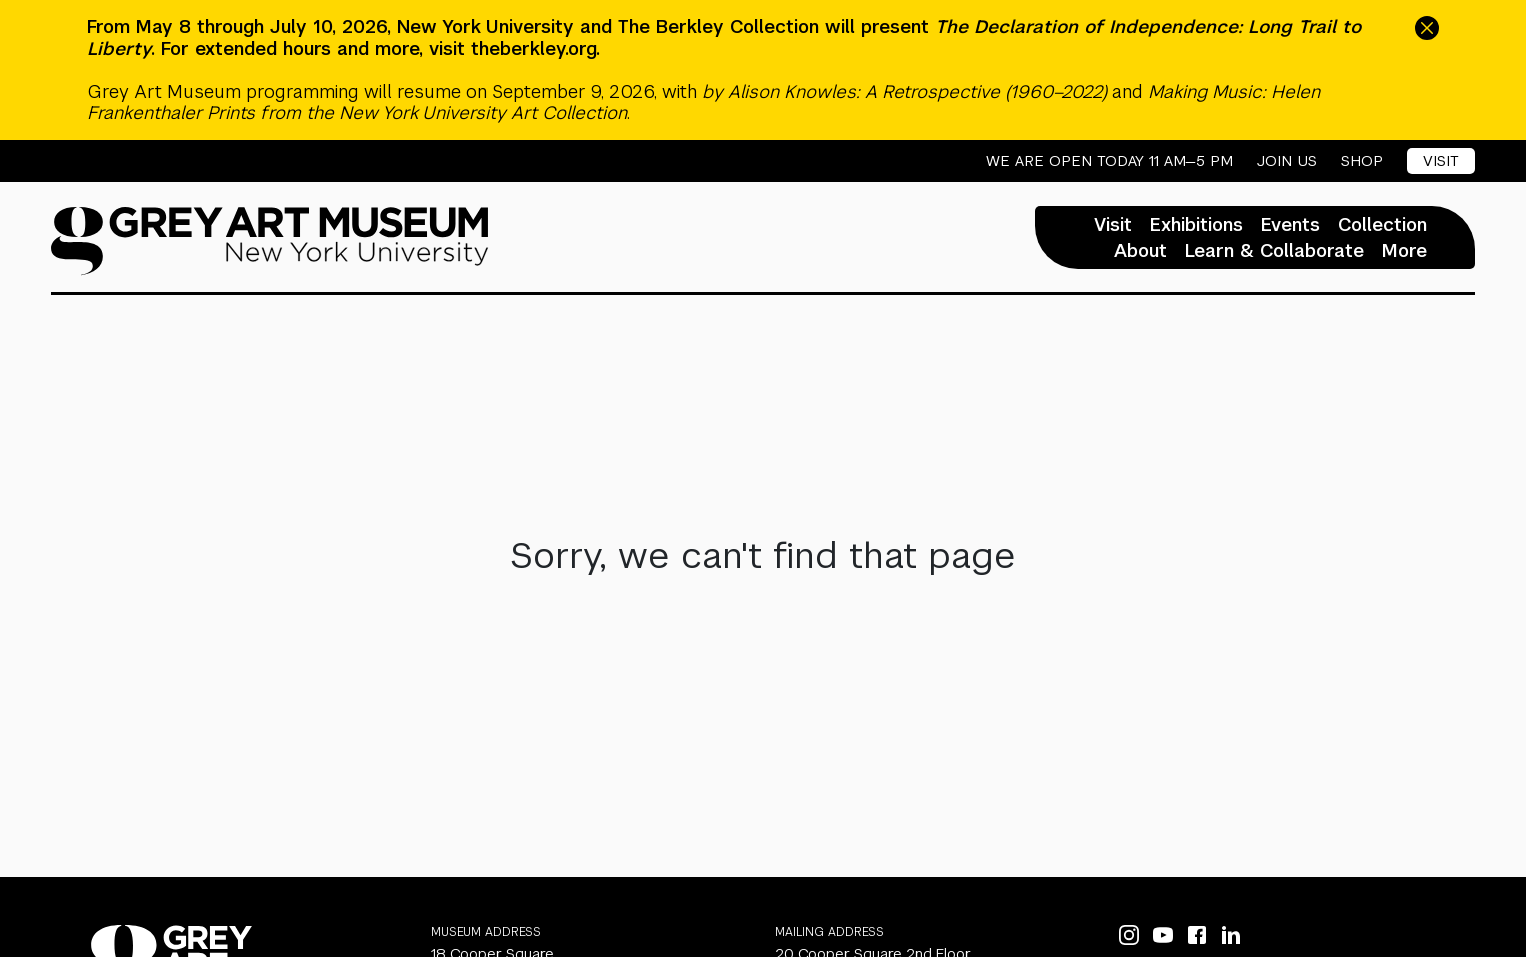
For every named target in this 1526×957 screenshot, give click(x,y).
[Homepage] (270, 241)
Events (1290, 225)
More (1404, 251)
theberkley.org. (535, 48)
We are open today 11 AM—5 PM (1109, 161)
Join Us (1287, 161)
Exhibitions (1196, 225)
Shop (1362, 161)
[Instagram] (1129, 935)
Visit (1441, 160)
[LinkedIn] (1231, 935)
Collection (1382, 225)
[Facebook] (1197, 935)
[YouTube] (1163, 935)
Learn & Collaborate (1274, 251)
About (1140, 251)
